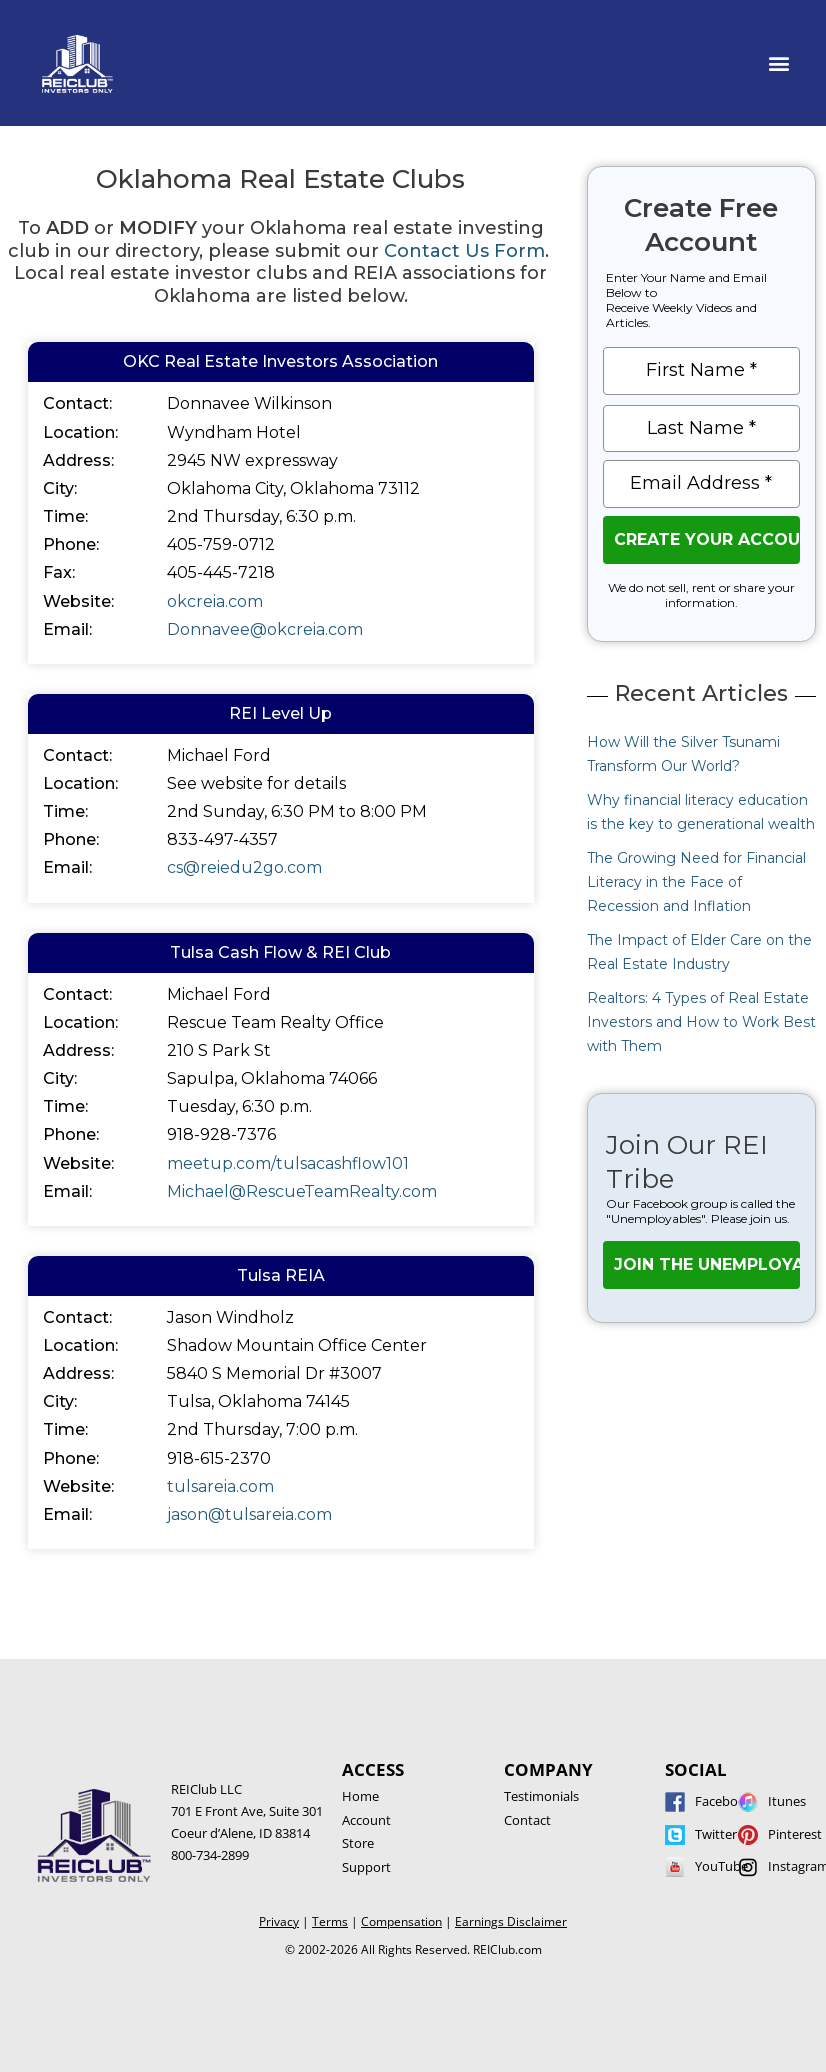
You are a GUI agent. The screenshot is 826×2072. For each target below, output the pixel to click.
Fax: (59, 572)
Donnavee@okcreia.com (265, 629)
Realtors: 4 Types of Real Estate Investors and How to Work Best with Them (701, 1022)
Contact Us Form (464, 251)
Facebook (724, 1801)
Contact (527, 1820)
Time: (65, 516)
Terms (330, 1921)
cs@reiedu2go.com (244, 867)
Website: (78, 601)
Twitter (716, 1834)
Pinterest (795, 1834)
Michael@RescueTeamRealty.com (302, 1191)
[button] (779, 63)
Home (360, 1796)
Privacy (279, 1921)
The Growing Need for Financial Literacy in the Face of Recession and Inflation (696, 882)
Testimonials (541, 1796)
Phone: (71, 544)
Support (366, 1867)
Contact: (77, 403)
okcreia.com (215, 601)
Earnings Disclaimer (511, 1921)
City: (60, 488)
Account (366, 1820)
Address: (78, 460)
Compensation (401, 1921)
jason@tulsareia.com (249, 1514)
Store (358, 1843)
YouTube (721, 1866)
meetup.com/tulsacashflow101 (288, 1163)
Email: (67, 629)
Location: (80, 432)
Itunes (787, 1801)
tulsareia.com (220, 1486)
